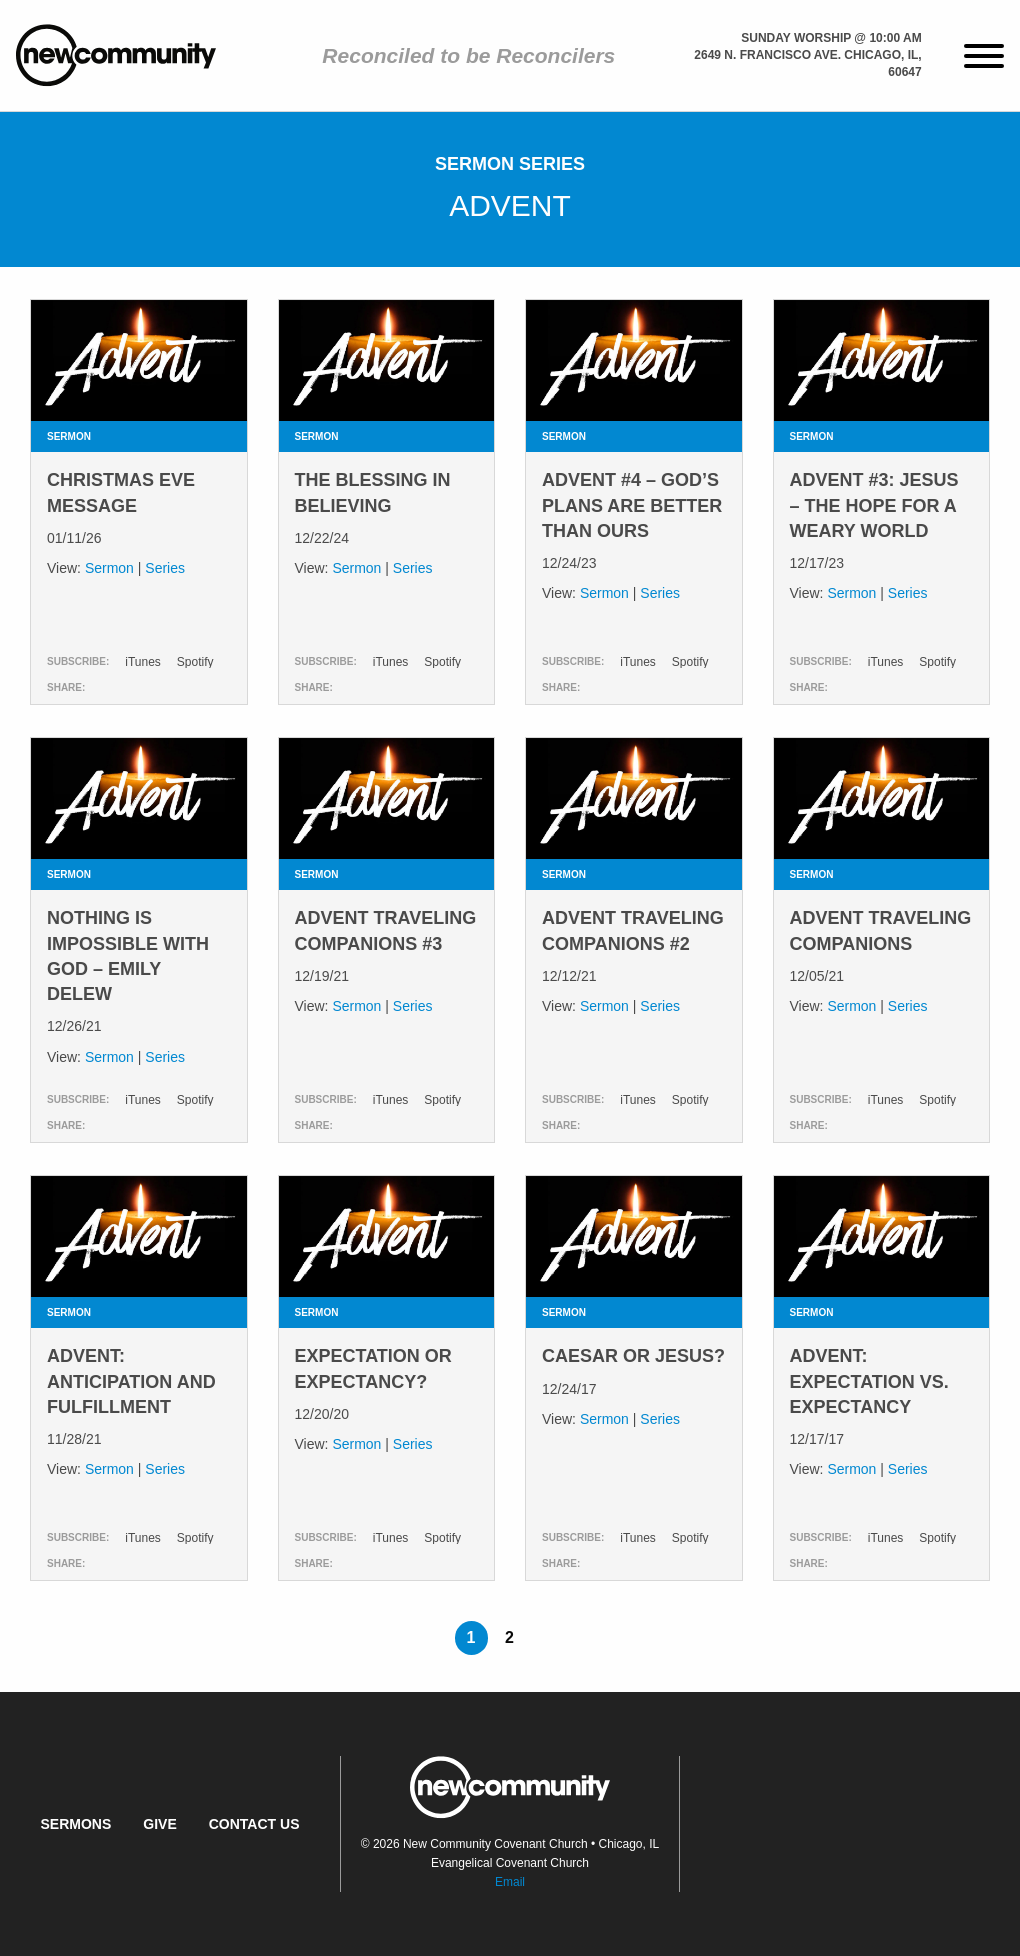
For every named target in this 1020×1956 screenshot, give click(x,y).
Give (159, 1824)
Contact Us (254, 1824)
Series (165, 568)
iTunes (143, 662)
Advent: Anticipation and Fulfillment (131, 1381)
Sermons (75, 1824)
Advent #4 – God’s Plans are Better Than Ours (632, 505)
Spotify (195, 662)
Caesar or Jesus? (633, 1356)
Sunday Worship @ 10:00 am (831, 38)
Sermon (109, 568)
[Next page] (547, 1638)
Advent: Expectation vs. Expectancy (869, 1381)
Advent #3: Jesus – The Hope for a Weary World (874, 505)
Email (510, 1882)
